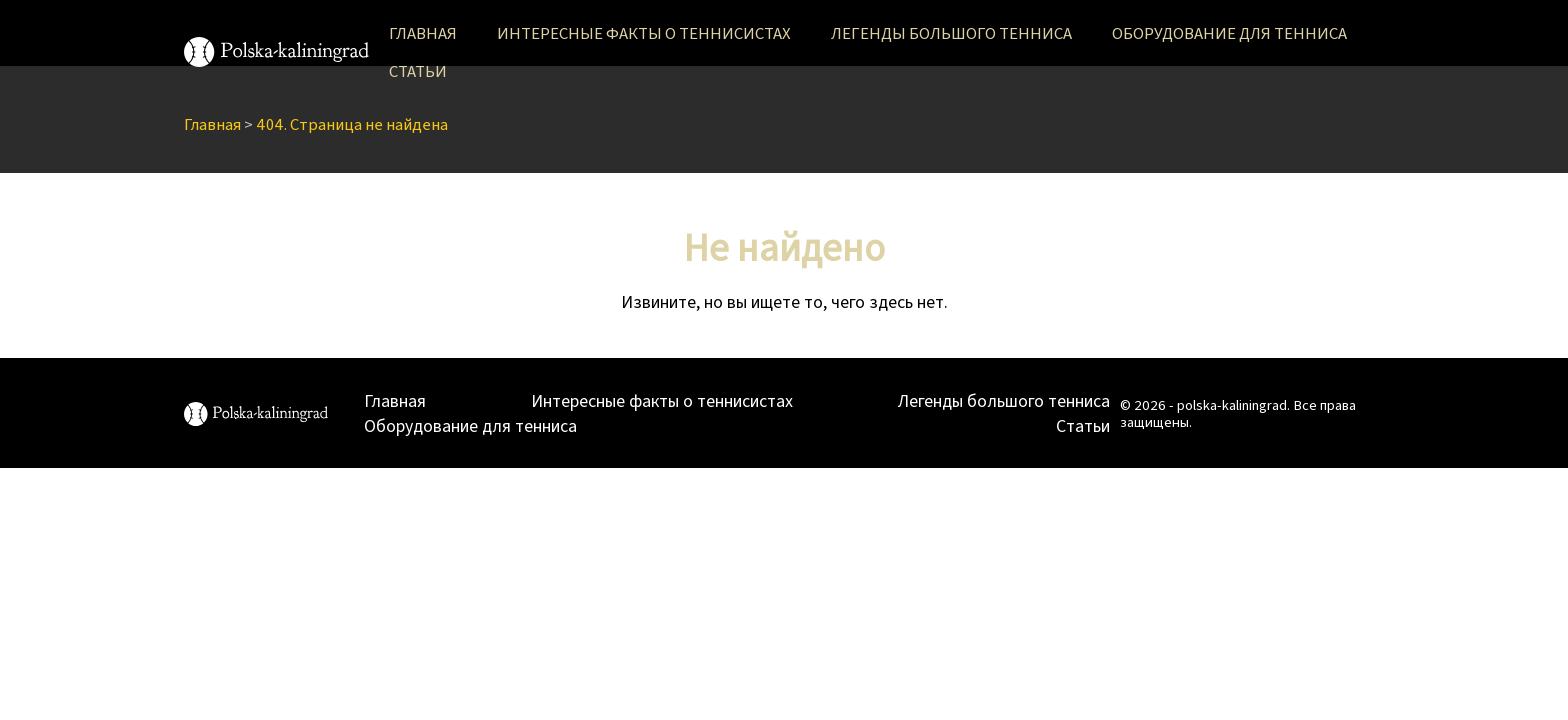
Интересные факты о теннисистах (644, 32)
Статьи (418, 70)
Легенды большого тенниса (951, 32)
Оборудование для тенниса (1229, 32)
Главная (423, 32)
